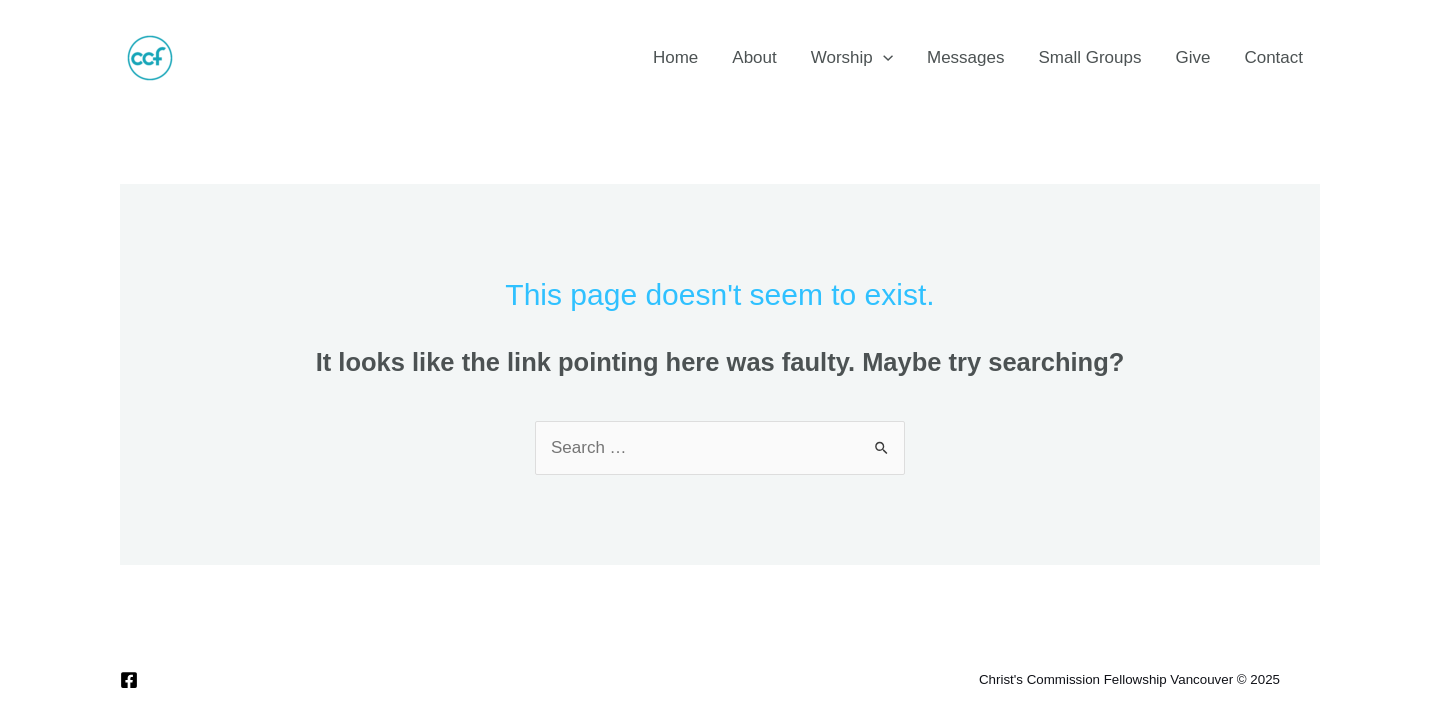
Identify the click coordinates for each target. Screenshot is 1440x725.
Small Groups (1089, 57)
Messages (965, 57)
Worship (852, 58)
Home (675, 57)
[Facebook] (129, 680)
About (754, 57)
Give (1192, 57)
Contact (1273, 57)
